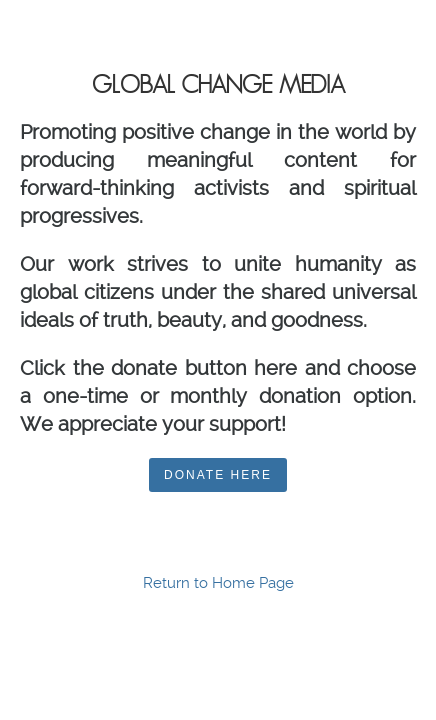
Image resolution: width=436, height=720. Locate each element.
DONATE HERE (218, 475)
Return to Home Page (218, 583)
